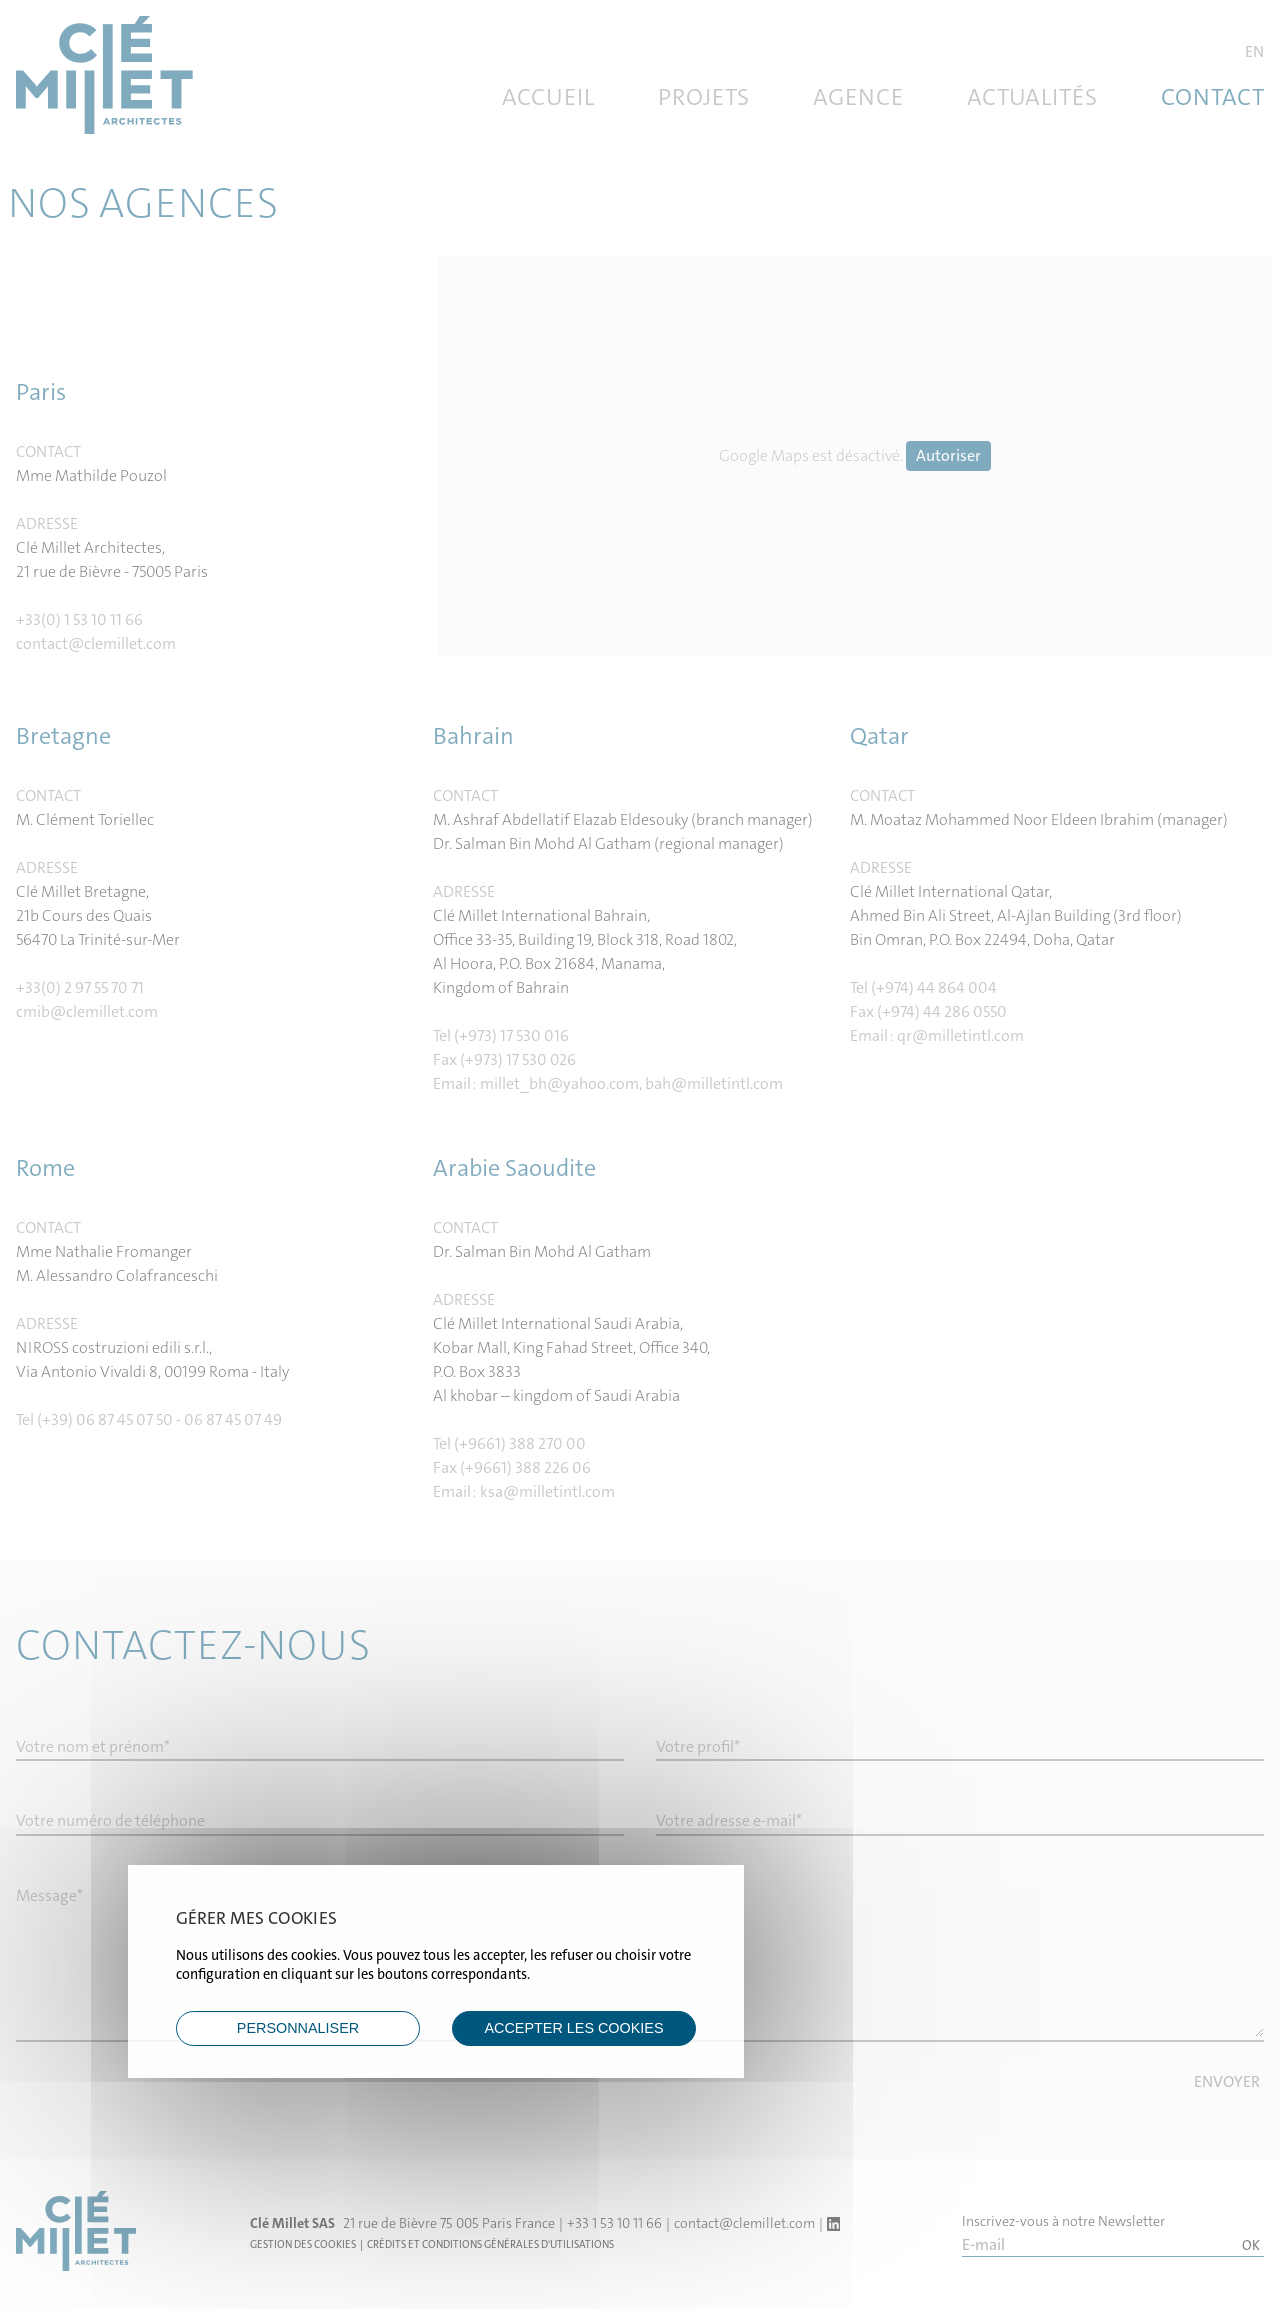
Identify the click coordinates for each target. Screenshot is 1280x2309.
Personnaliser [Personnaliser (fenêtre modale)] (298, 2028)
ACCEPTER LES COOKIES (573, 2028)
